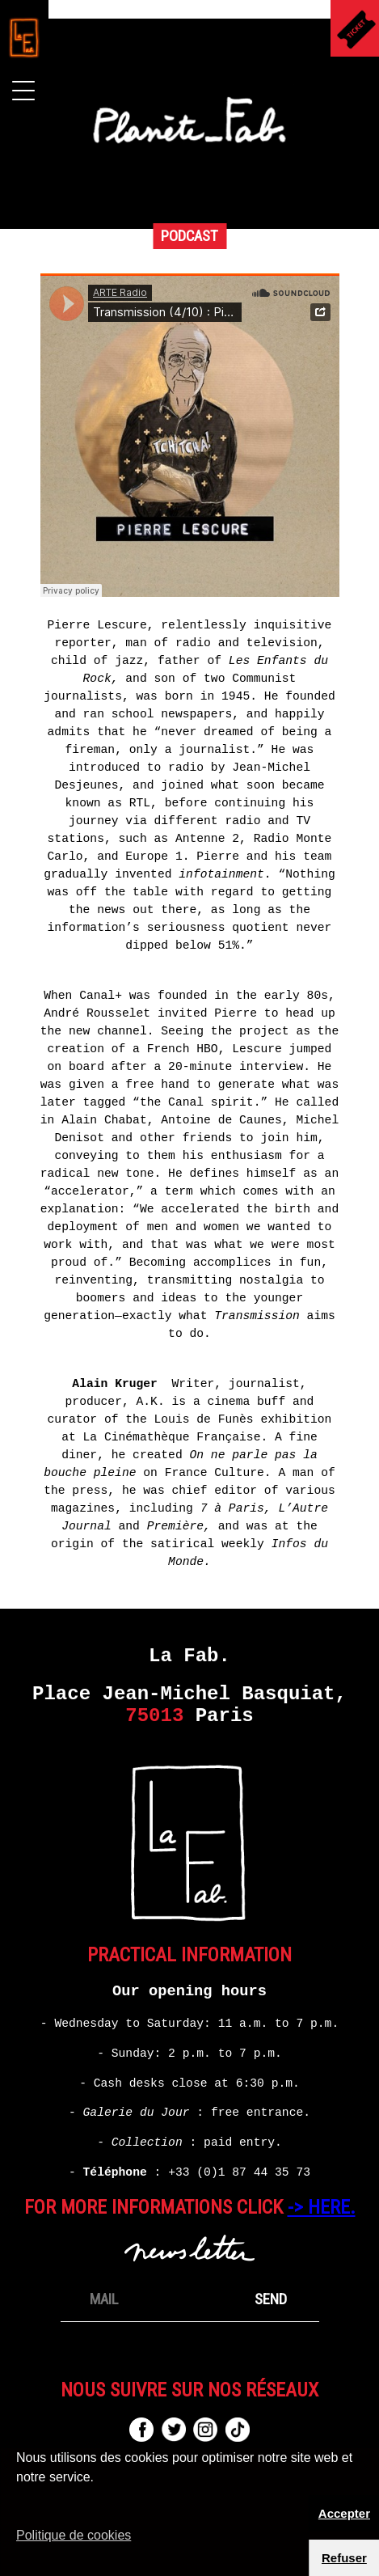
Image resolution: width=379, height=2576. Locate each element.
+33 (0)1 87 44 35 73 (239, 2172)
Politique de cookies (73, 2535)
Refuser (344, 2558)
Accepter (344, 2513)
